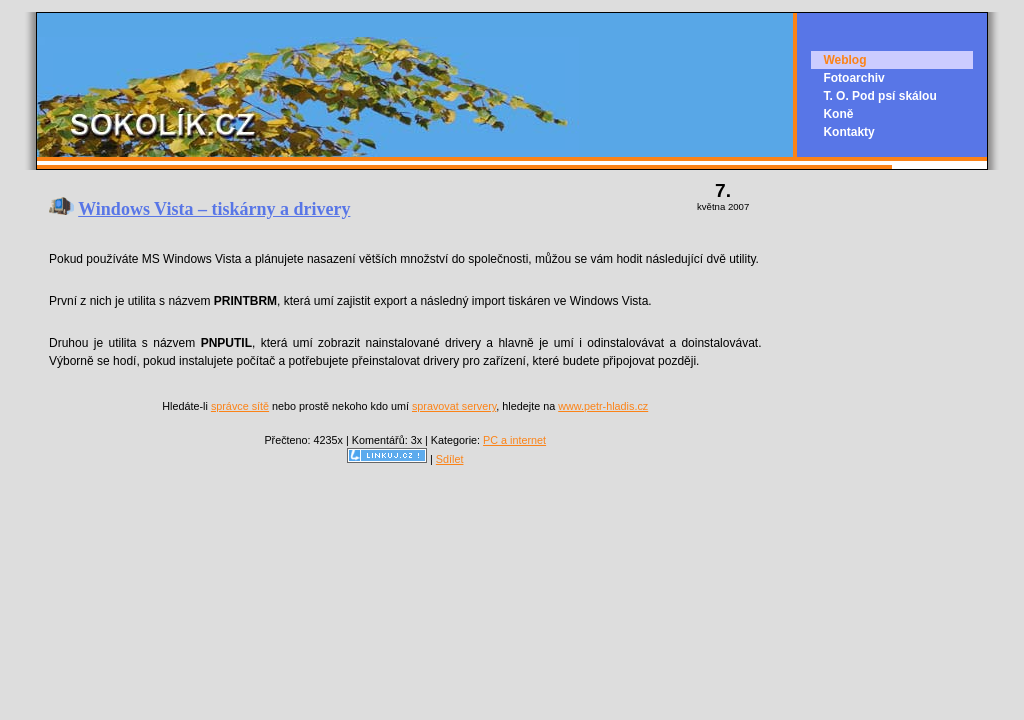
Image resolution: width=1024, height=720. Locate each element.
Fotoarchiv (853, 78)
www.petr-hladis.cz (603, 406)
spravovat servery (454, 406)
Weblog (844, 60)
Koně (838, 114)
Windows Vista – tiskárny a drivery (214, 209)
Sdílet (450, 459)
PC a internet (514, 440)
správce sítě (240, 406)
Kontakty (848, 132)
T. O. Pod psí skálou (879, 96)
